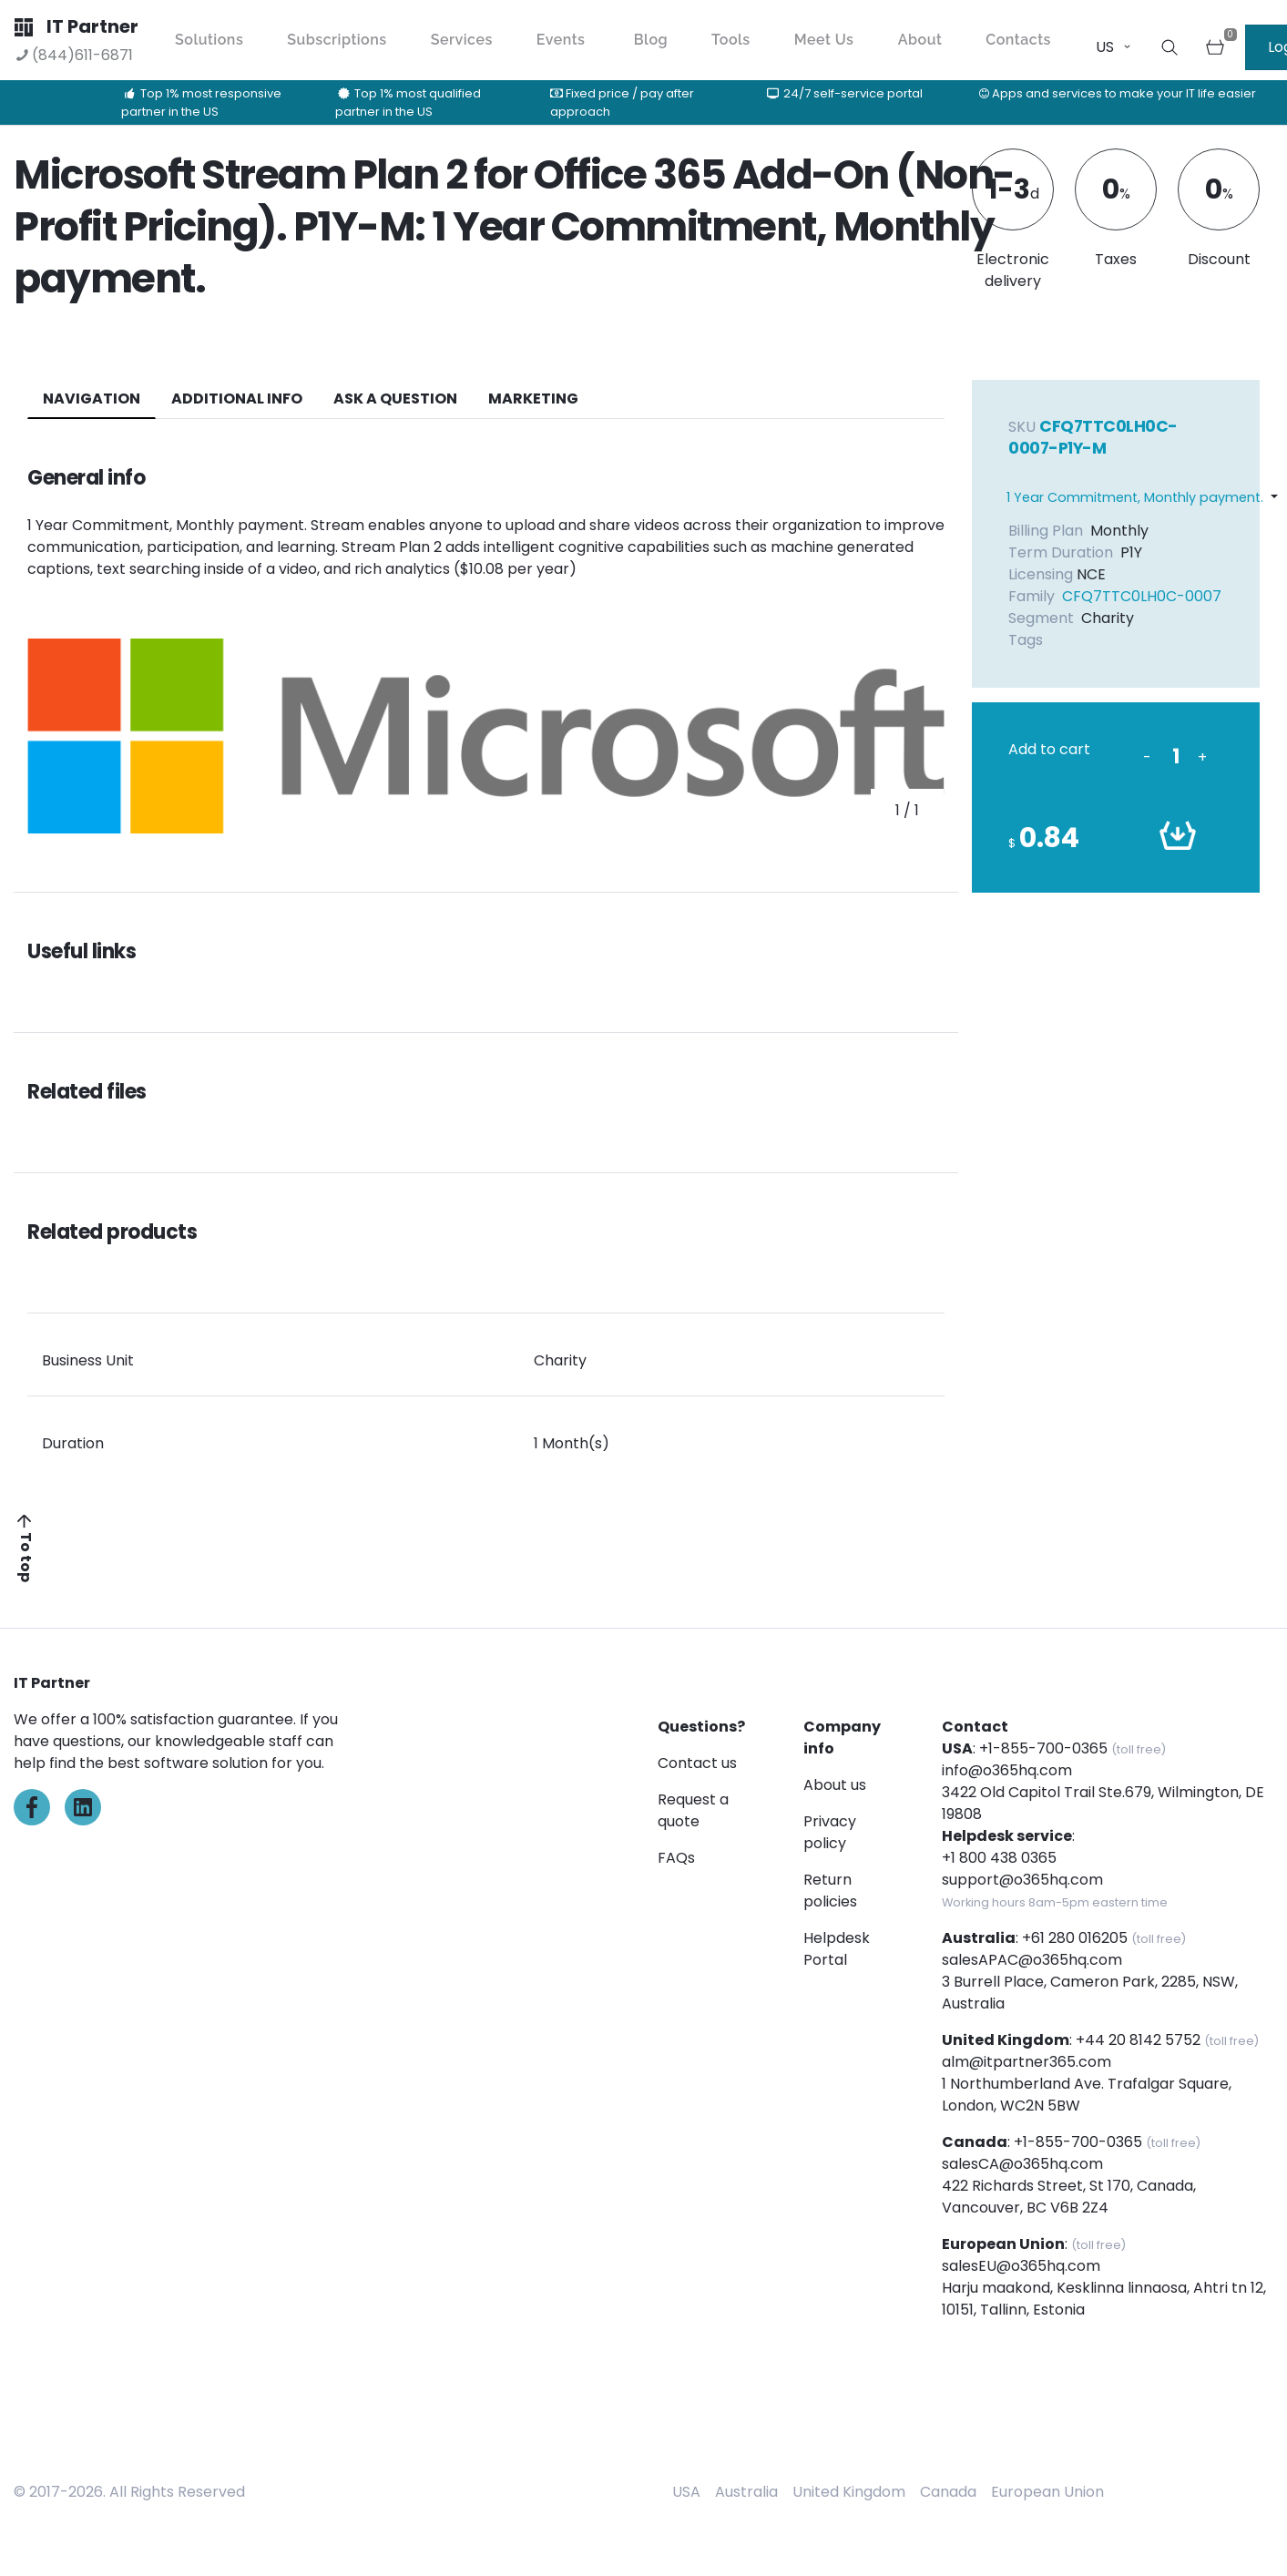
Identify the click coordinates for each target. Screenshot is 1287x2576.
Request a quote (693, 1810)
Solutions (209, 39)
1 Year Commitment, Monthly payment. (1134, 497)
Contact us (697, 1763)
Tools (731, 39)
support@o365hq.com (1022, 1879)
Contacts (1018, 39)
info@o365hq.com (1007, 1770)
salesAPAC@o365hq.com (1032, 1959)
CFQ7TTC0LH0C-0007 (1141, 596)
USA (686, 2491)
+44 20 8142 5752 (1138, 2039)
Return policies (830, 1890)
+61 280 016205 (1075, 1937)
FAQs (676, 1857)
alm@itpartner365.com (1026, 2061)
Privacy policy (829, 1832)
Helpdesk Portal (836, 1948)
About (920, 39)
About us (834, 1784)
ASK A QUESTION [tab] (395, 398)
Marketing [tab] (533, 398)
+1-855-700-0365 (1043, 1748)
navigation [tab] (91, 398)
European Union (1047, 2491)
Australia (746, 2491)
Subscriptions (336, 39)
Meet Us (824, 39)
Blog (651, 39)
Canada (948, 2491)
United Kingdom (848, 2491)
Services (462, 39)
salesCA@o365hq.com (1022, 2163)
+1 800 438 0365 (999, 1857)
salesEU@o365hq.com (1021, 2265)
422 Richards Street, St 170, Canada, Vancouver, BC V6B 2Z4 (1069, 2196)
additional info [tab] (236, 398)
